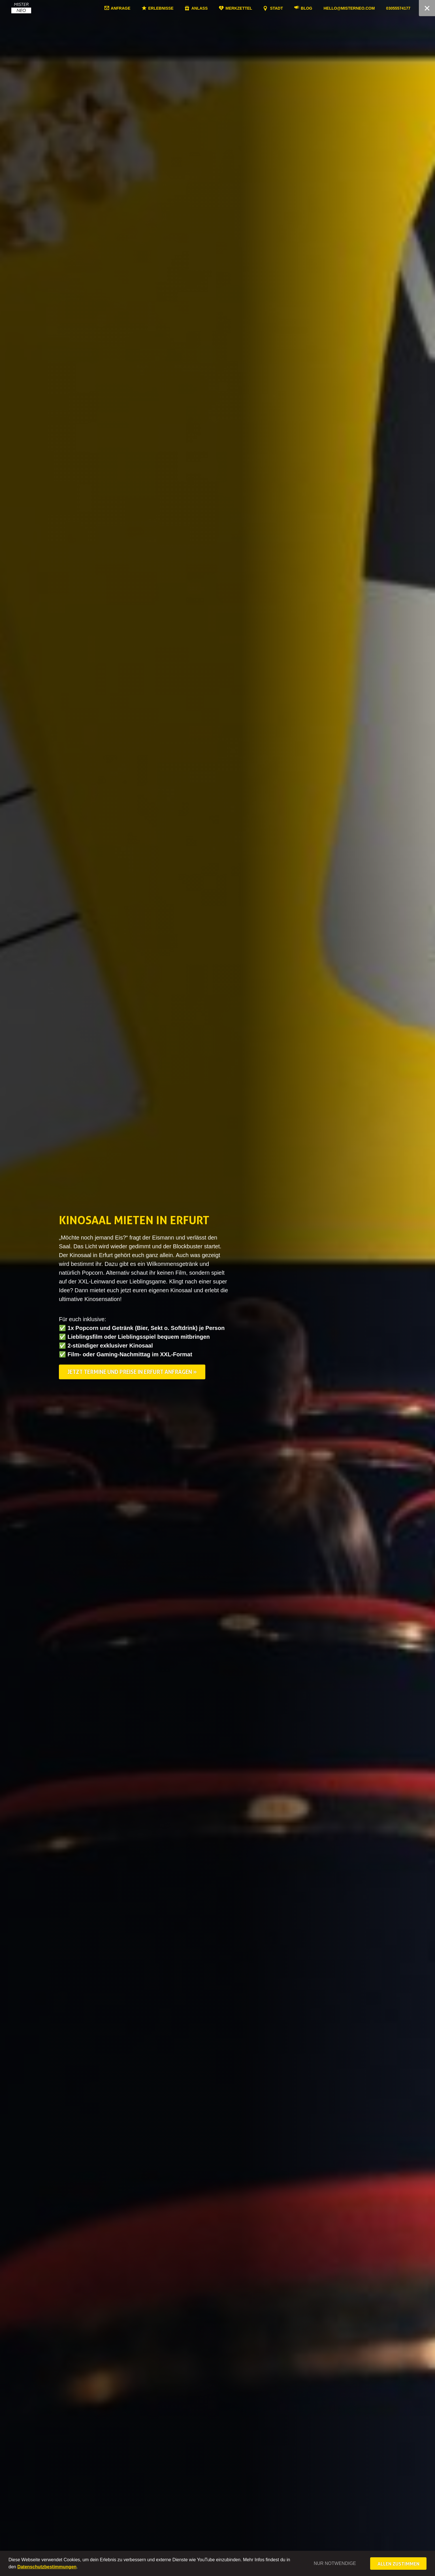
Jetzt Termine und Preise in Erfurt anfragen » (132, 1372)
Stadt (293, 8)
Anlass (217, 8)
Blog (324, 8)
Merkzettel (256, 8)
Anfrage (138, 8)
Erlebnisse (178, 8)
